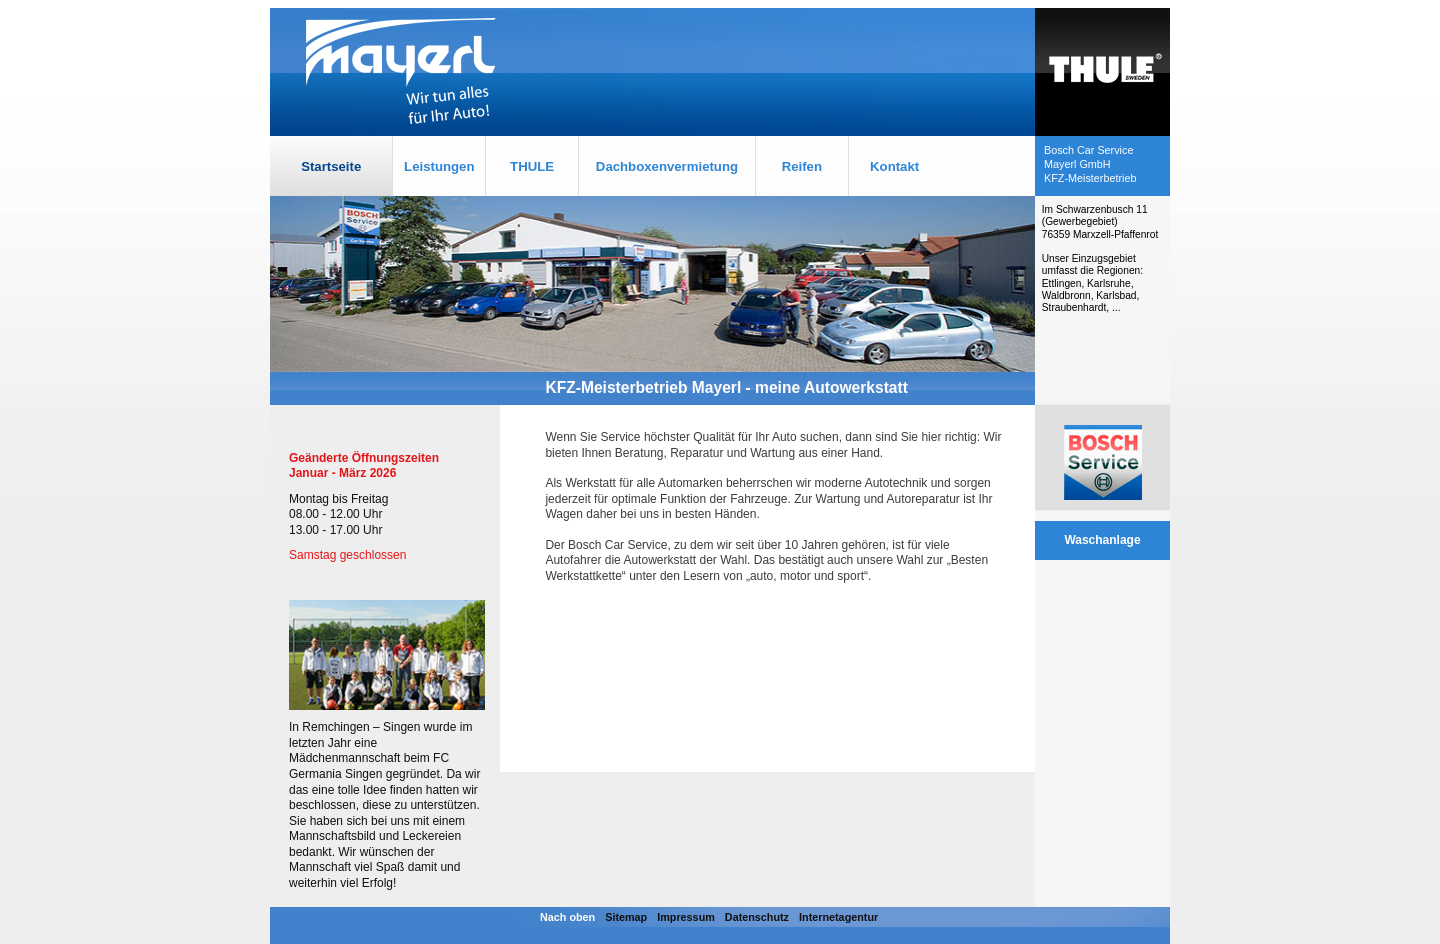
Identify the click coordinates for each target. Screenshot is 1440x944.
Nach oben (567, 917)
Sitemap (626, 917)
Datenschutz (757, 917)
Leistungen (439, 166)
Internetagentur (838, 917)
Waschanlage (1102, 540)
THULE (532, 166)
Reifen (802, 166)
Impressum (686, 917)
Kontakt (894, 166)
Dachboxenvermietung (667, 166)
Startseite (331, 166)
